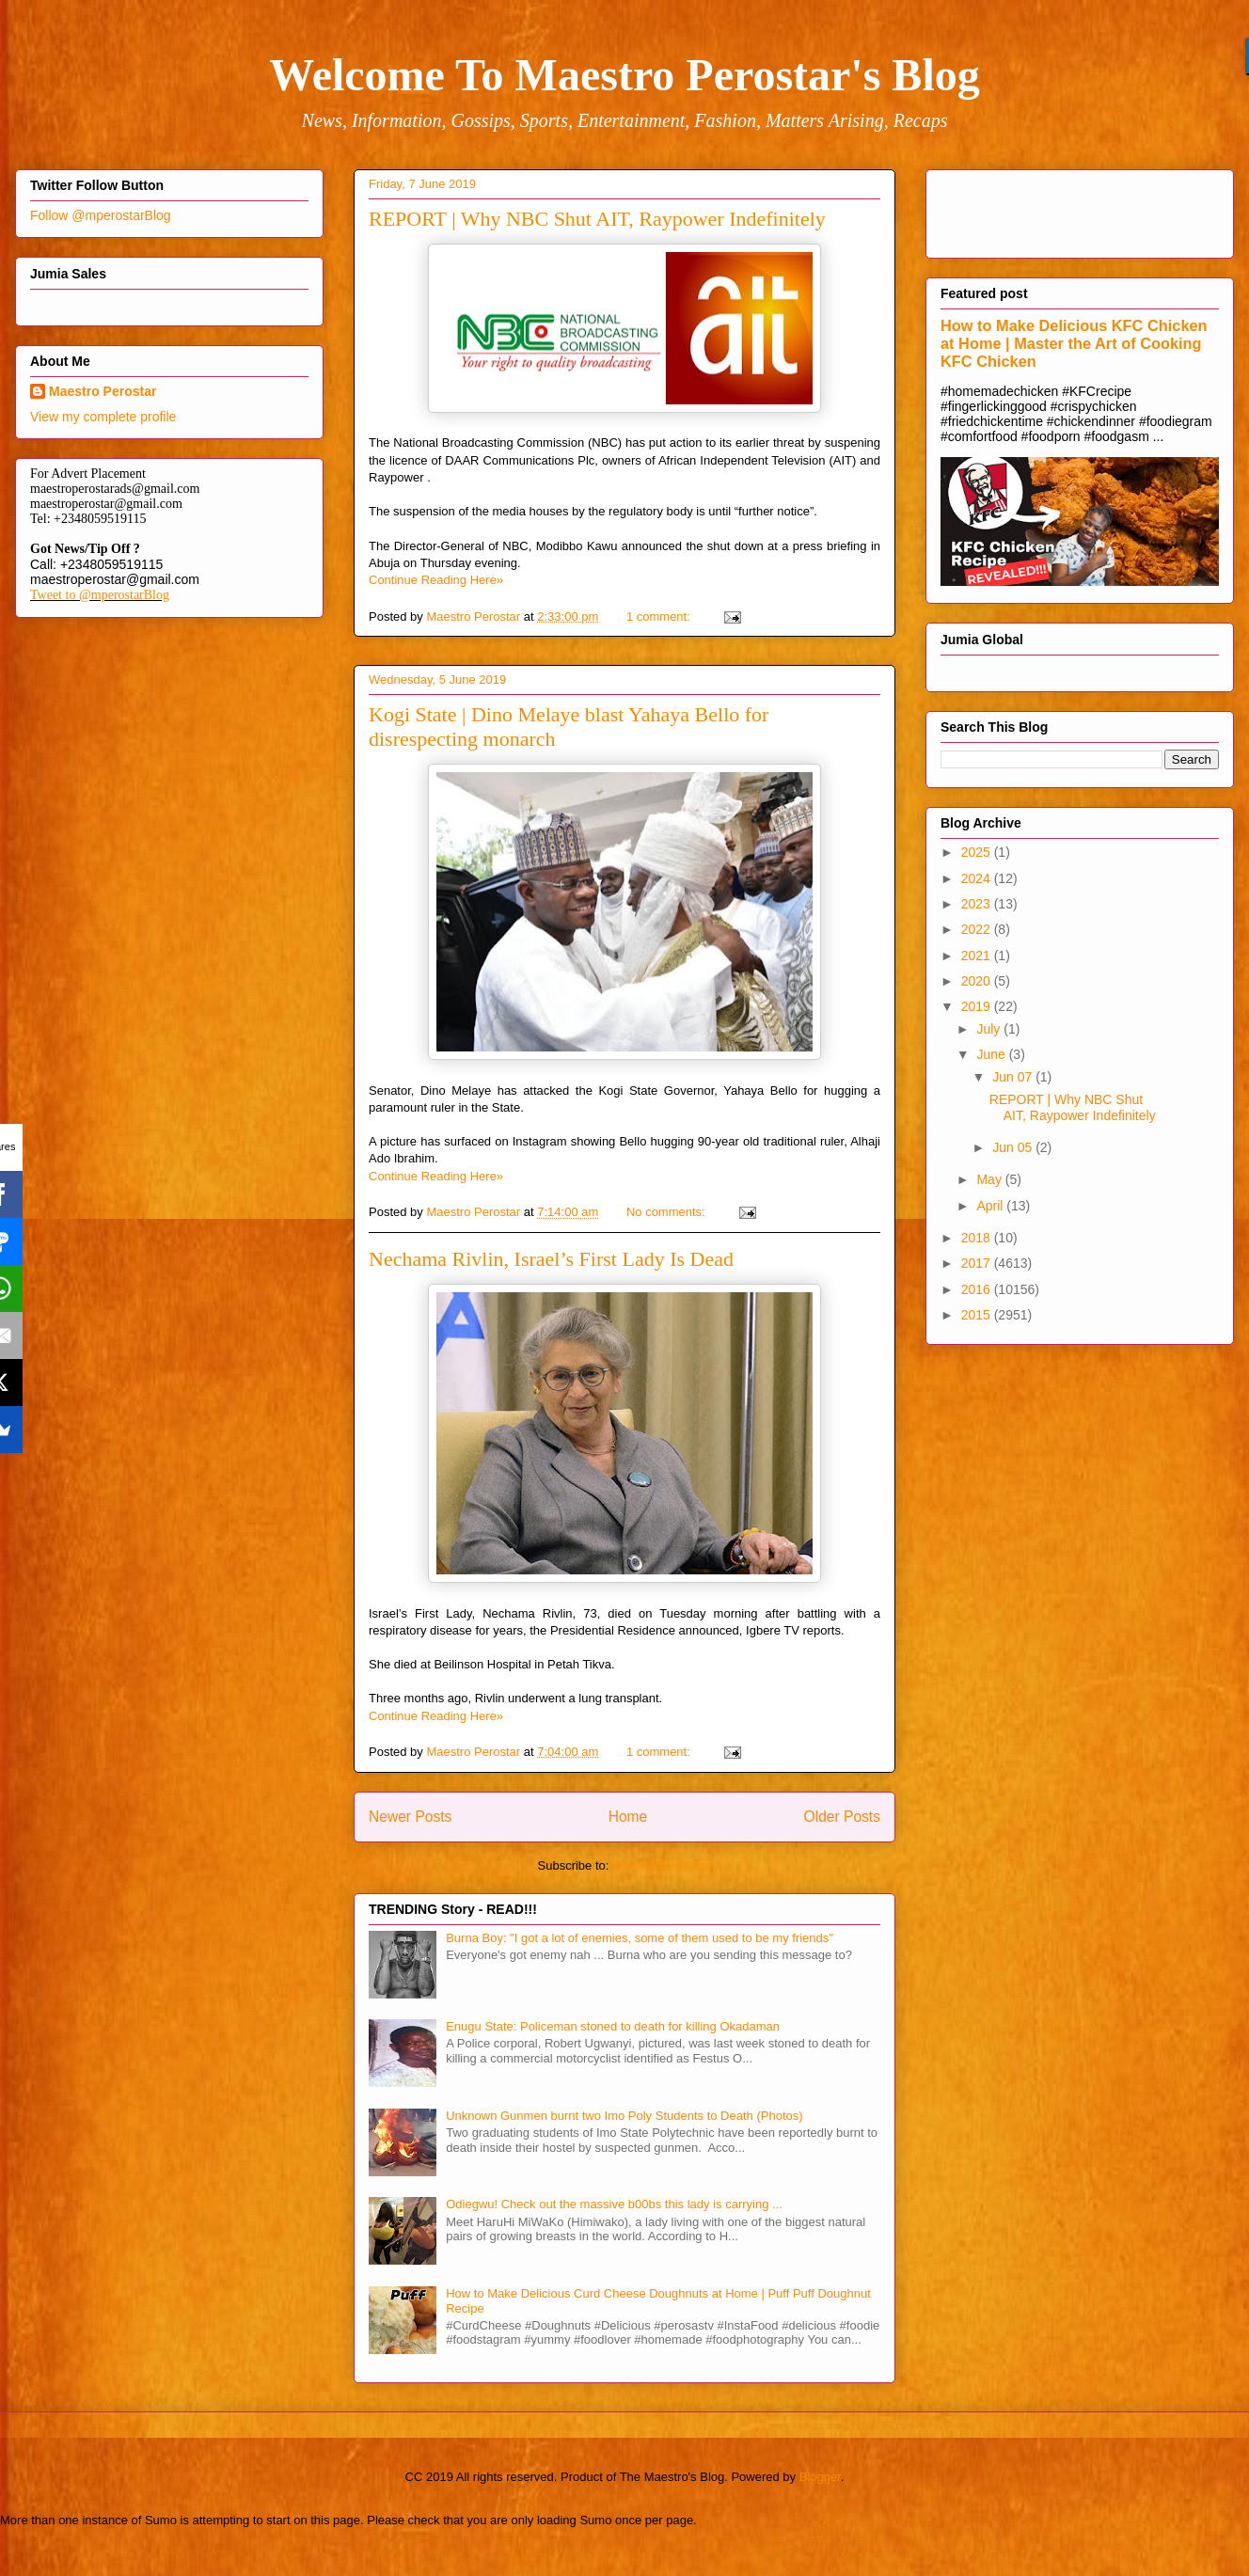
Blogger (820, 2477)
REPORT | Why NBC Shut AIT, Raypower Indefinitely (597, 218)
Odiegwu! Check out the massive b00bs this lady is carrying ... (614, 2204)
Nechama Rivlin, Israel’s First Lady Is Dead (551, 1259)
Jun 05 (1014, 1147)
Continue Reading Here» (436, 580)
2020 (977, 980)
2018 (977, 1237)
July (990, 1028)
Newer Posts (410, 1817)
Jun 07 (1014, 1076)
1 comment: (660, 616)
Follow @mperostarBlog (100, 215)
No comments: (667, 1212)
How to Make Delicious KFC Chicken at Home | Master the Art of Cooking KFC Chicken (1074, 343)
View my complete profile (103, 416)
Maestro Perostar (102, 391)
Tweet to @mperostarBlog (99, 595)
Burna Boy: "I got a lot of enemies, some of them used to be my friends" (639, 1938)
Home (628, 1817)
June (992, 1054)
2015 (977, 1314)
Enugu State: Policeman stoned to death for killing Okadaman (613, 2026)
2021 (977, 955)
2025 (977, 852)
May (990, 1179)
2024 (977, 878)
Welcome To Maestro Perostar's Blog (624, 75)
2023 (977, 903)
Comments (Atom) (661, 1865)
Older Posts (842, 1817)
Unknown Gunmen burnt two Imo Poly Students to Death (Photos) (624, 2116)
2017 (977, 1263)
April (991, 1205)
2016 (977, 1289)
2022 (977, 929)
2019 (977, 1006)
